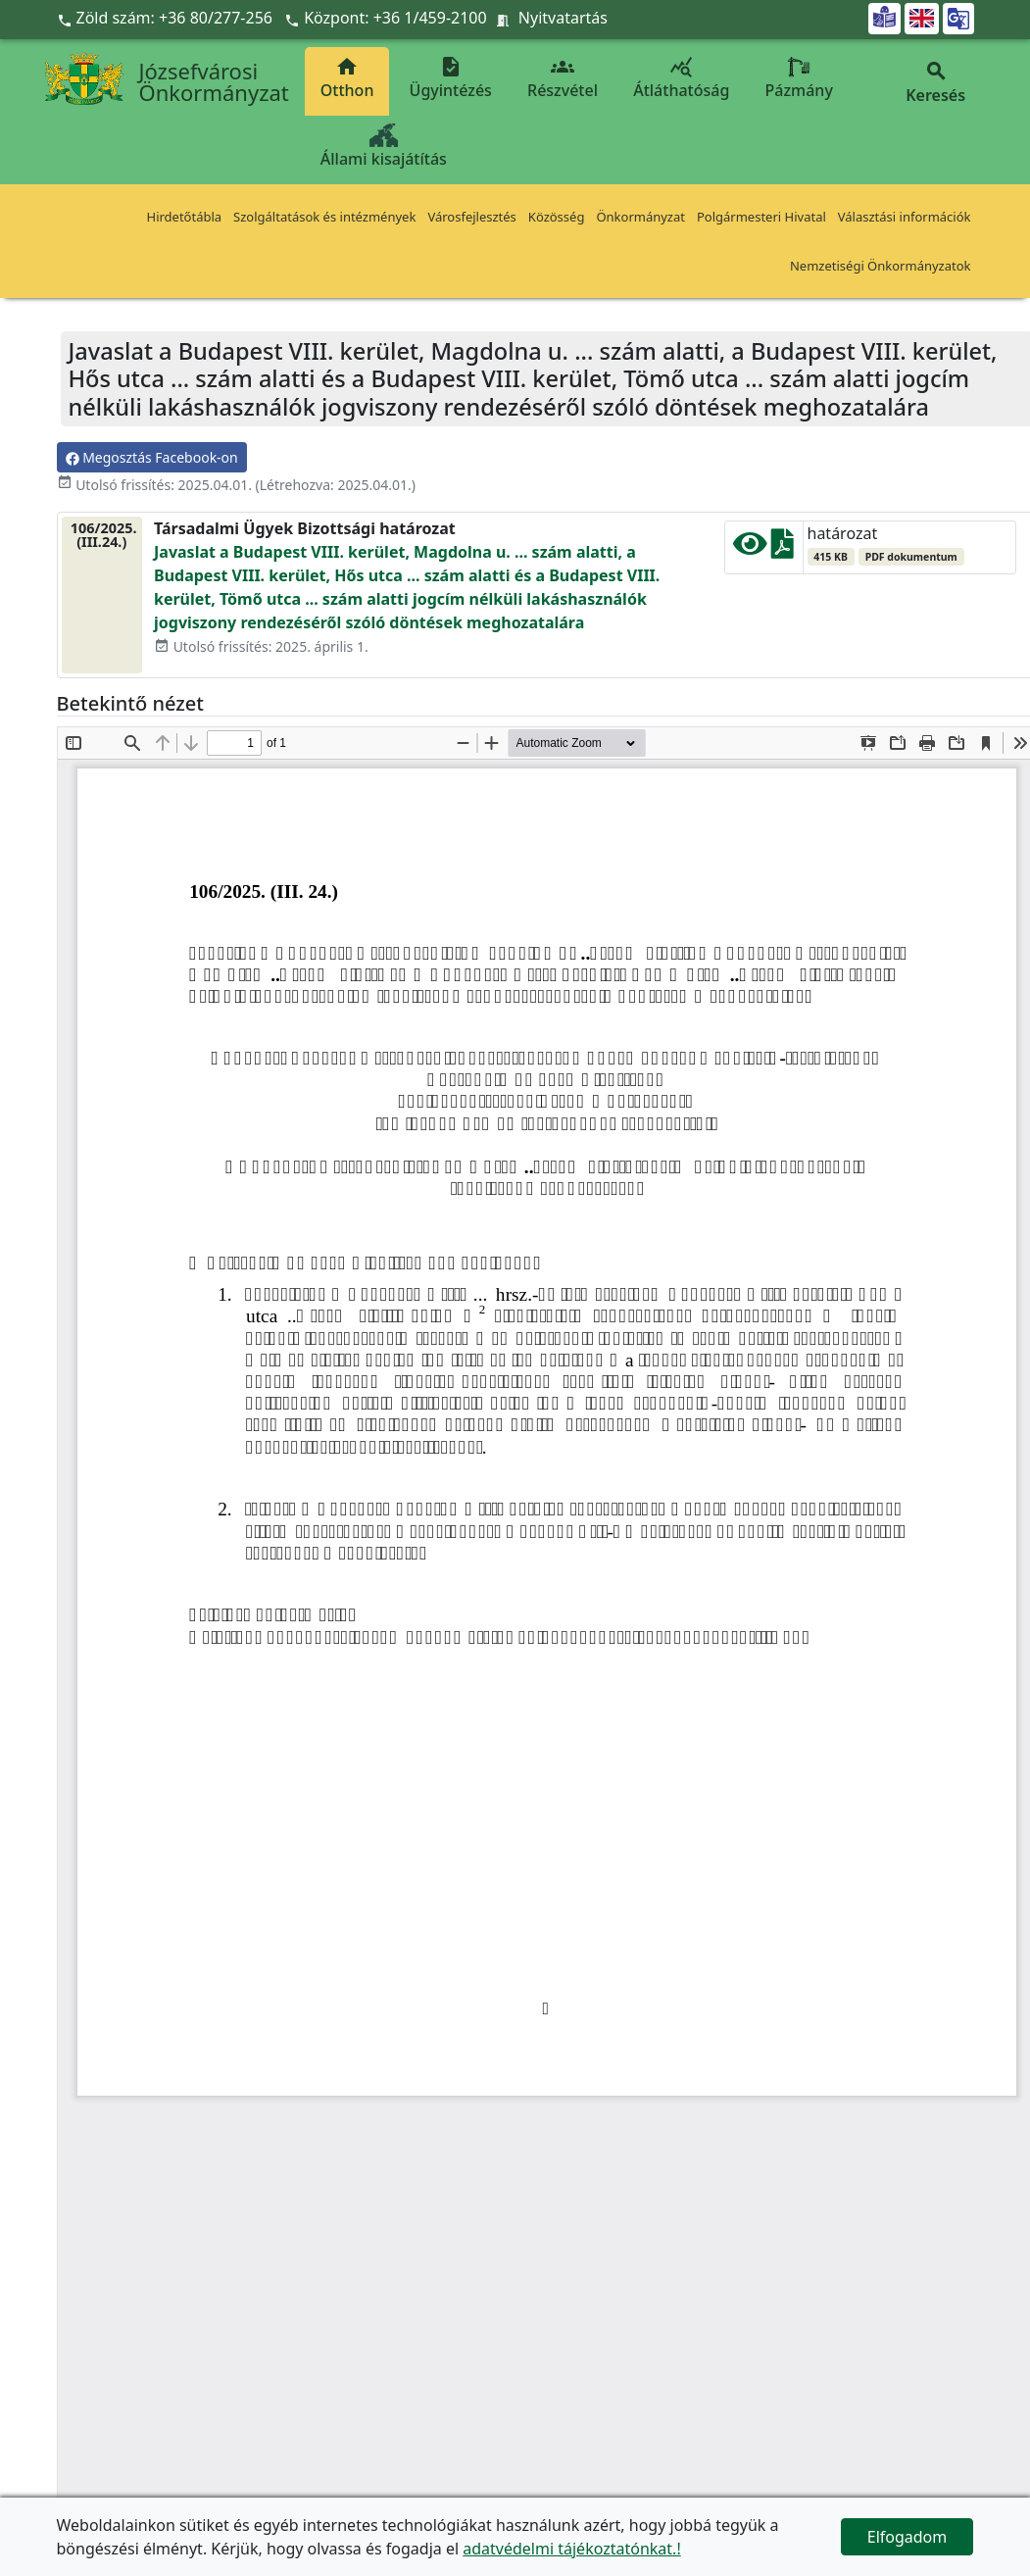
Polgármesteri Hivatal (761, 216)
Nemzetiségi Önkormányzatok (880, 265)
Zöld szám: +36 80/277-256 (167, 17)
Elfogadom (907, 2537)
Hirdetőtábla (184, 216)
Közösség (556, 216)
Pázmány (799, 78)
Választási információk (904, 216)
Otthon (347, 78)
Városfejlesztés (471, 216)
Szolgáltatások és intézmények (324, 216)
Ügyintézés (451, 78)
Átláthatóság (681, 78)
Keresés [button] (936, 83)
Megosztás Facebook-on (152, 457)
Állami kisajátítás (383, 147)
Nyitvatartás (563, 17)
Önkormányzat (640, 216)
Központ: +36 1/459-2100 (395, 17)
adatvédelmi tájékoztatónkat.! (571, 2548)
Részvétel (562, 78)
